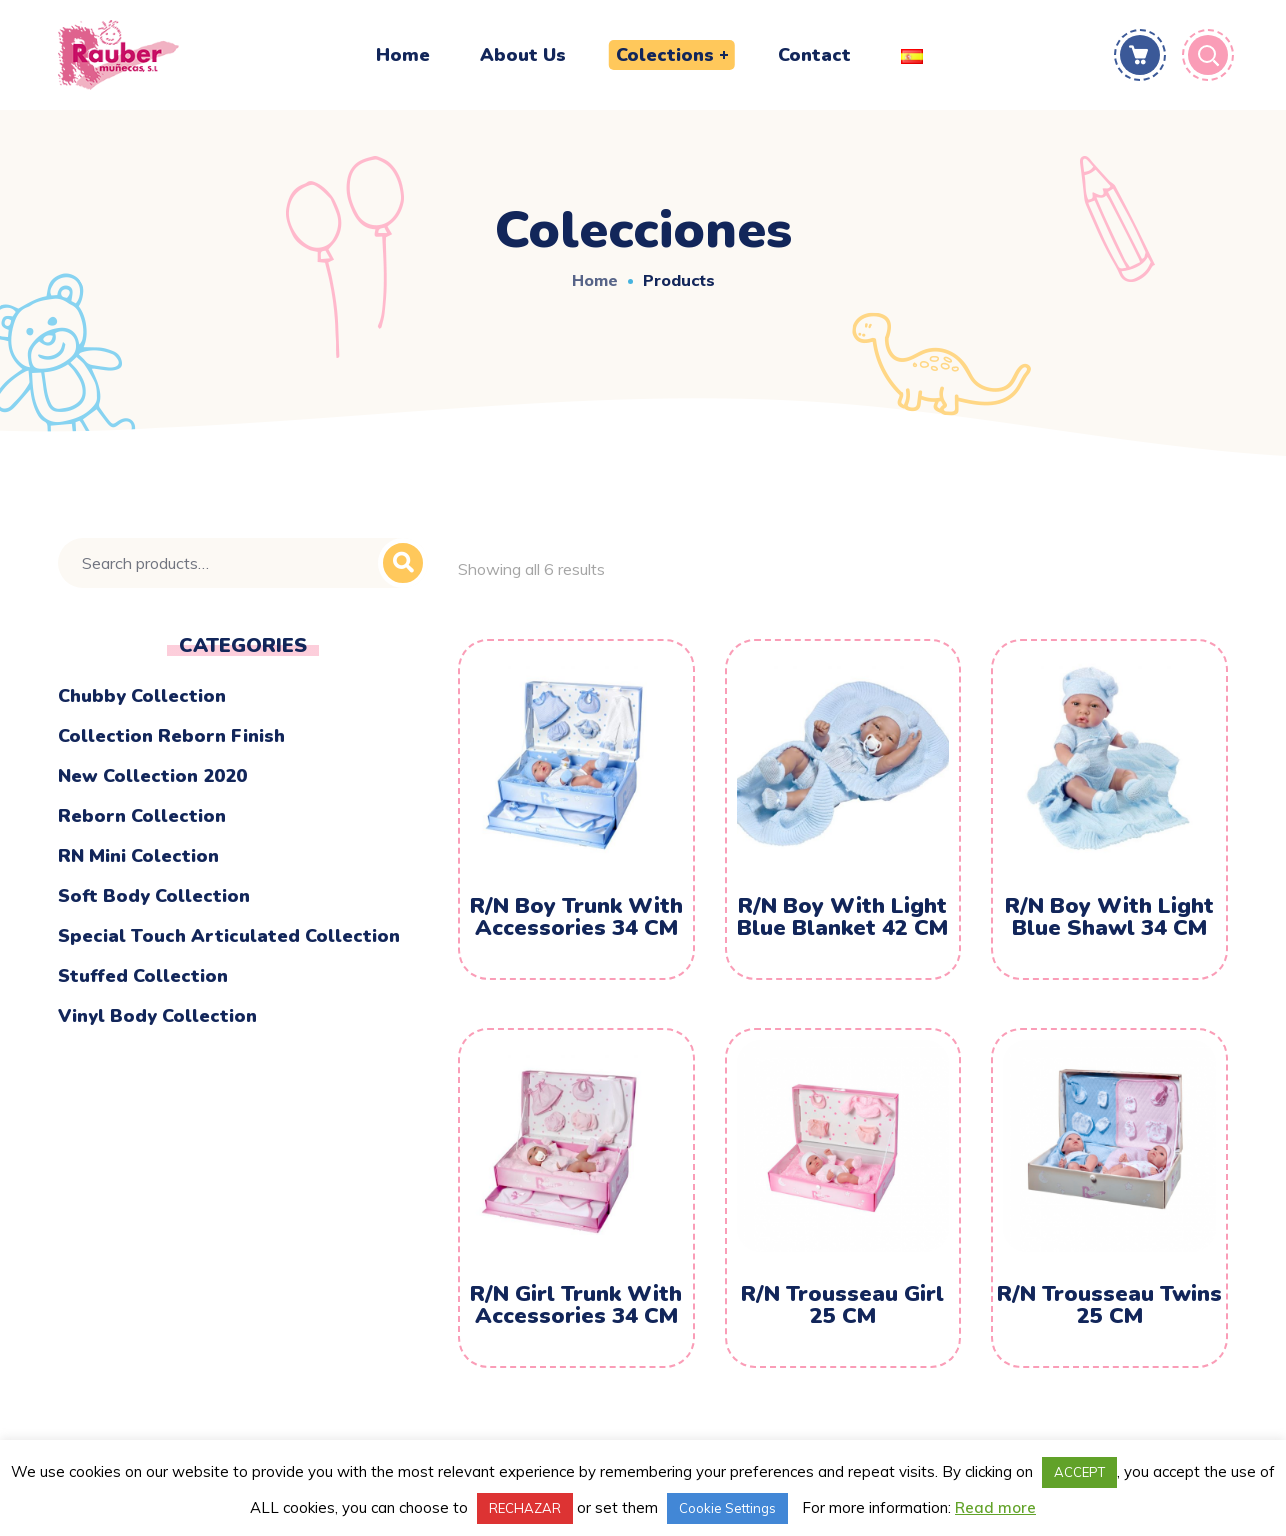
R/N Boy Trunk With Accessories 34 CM (576, 917)
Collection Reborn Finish (171, 736)
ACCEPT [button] (1079, 1472)
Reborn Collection (142, 816)
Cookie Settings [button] (727, 1508)
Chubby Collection (142, 696)
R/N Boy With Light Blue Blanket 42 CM (842, 917)
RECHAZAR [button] (525, 1508)
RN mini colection (138, 856)
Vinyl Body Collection (157, 1016)
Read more (995, 1507)
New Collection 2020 (152, 776)
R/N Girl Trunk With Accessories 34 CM (576, 1305)
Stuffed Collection (143, 976)
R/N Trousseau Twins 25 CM (1109, 1305)
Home (595, 280)
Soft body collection (154, 896)
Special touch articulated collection (229, 936)
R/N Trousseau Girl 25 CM (842, 1305)
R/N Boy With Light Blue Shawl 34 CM (1109, 917)
